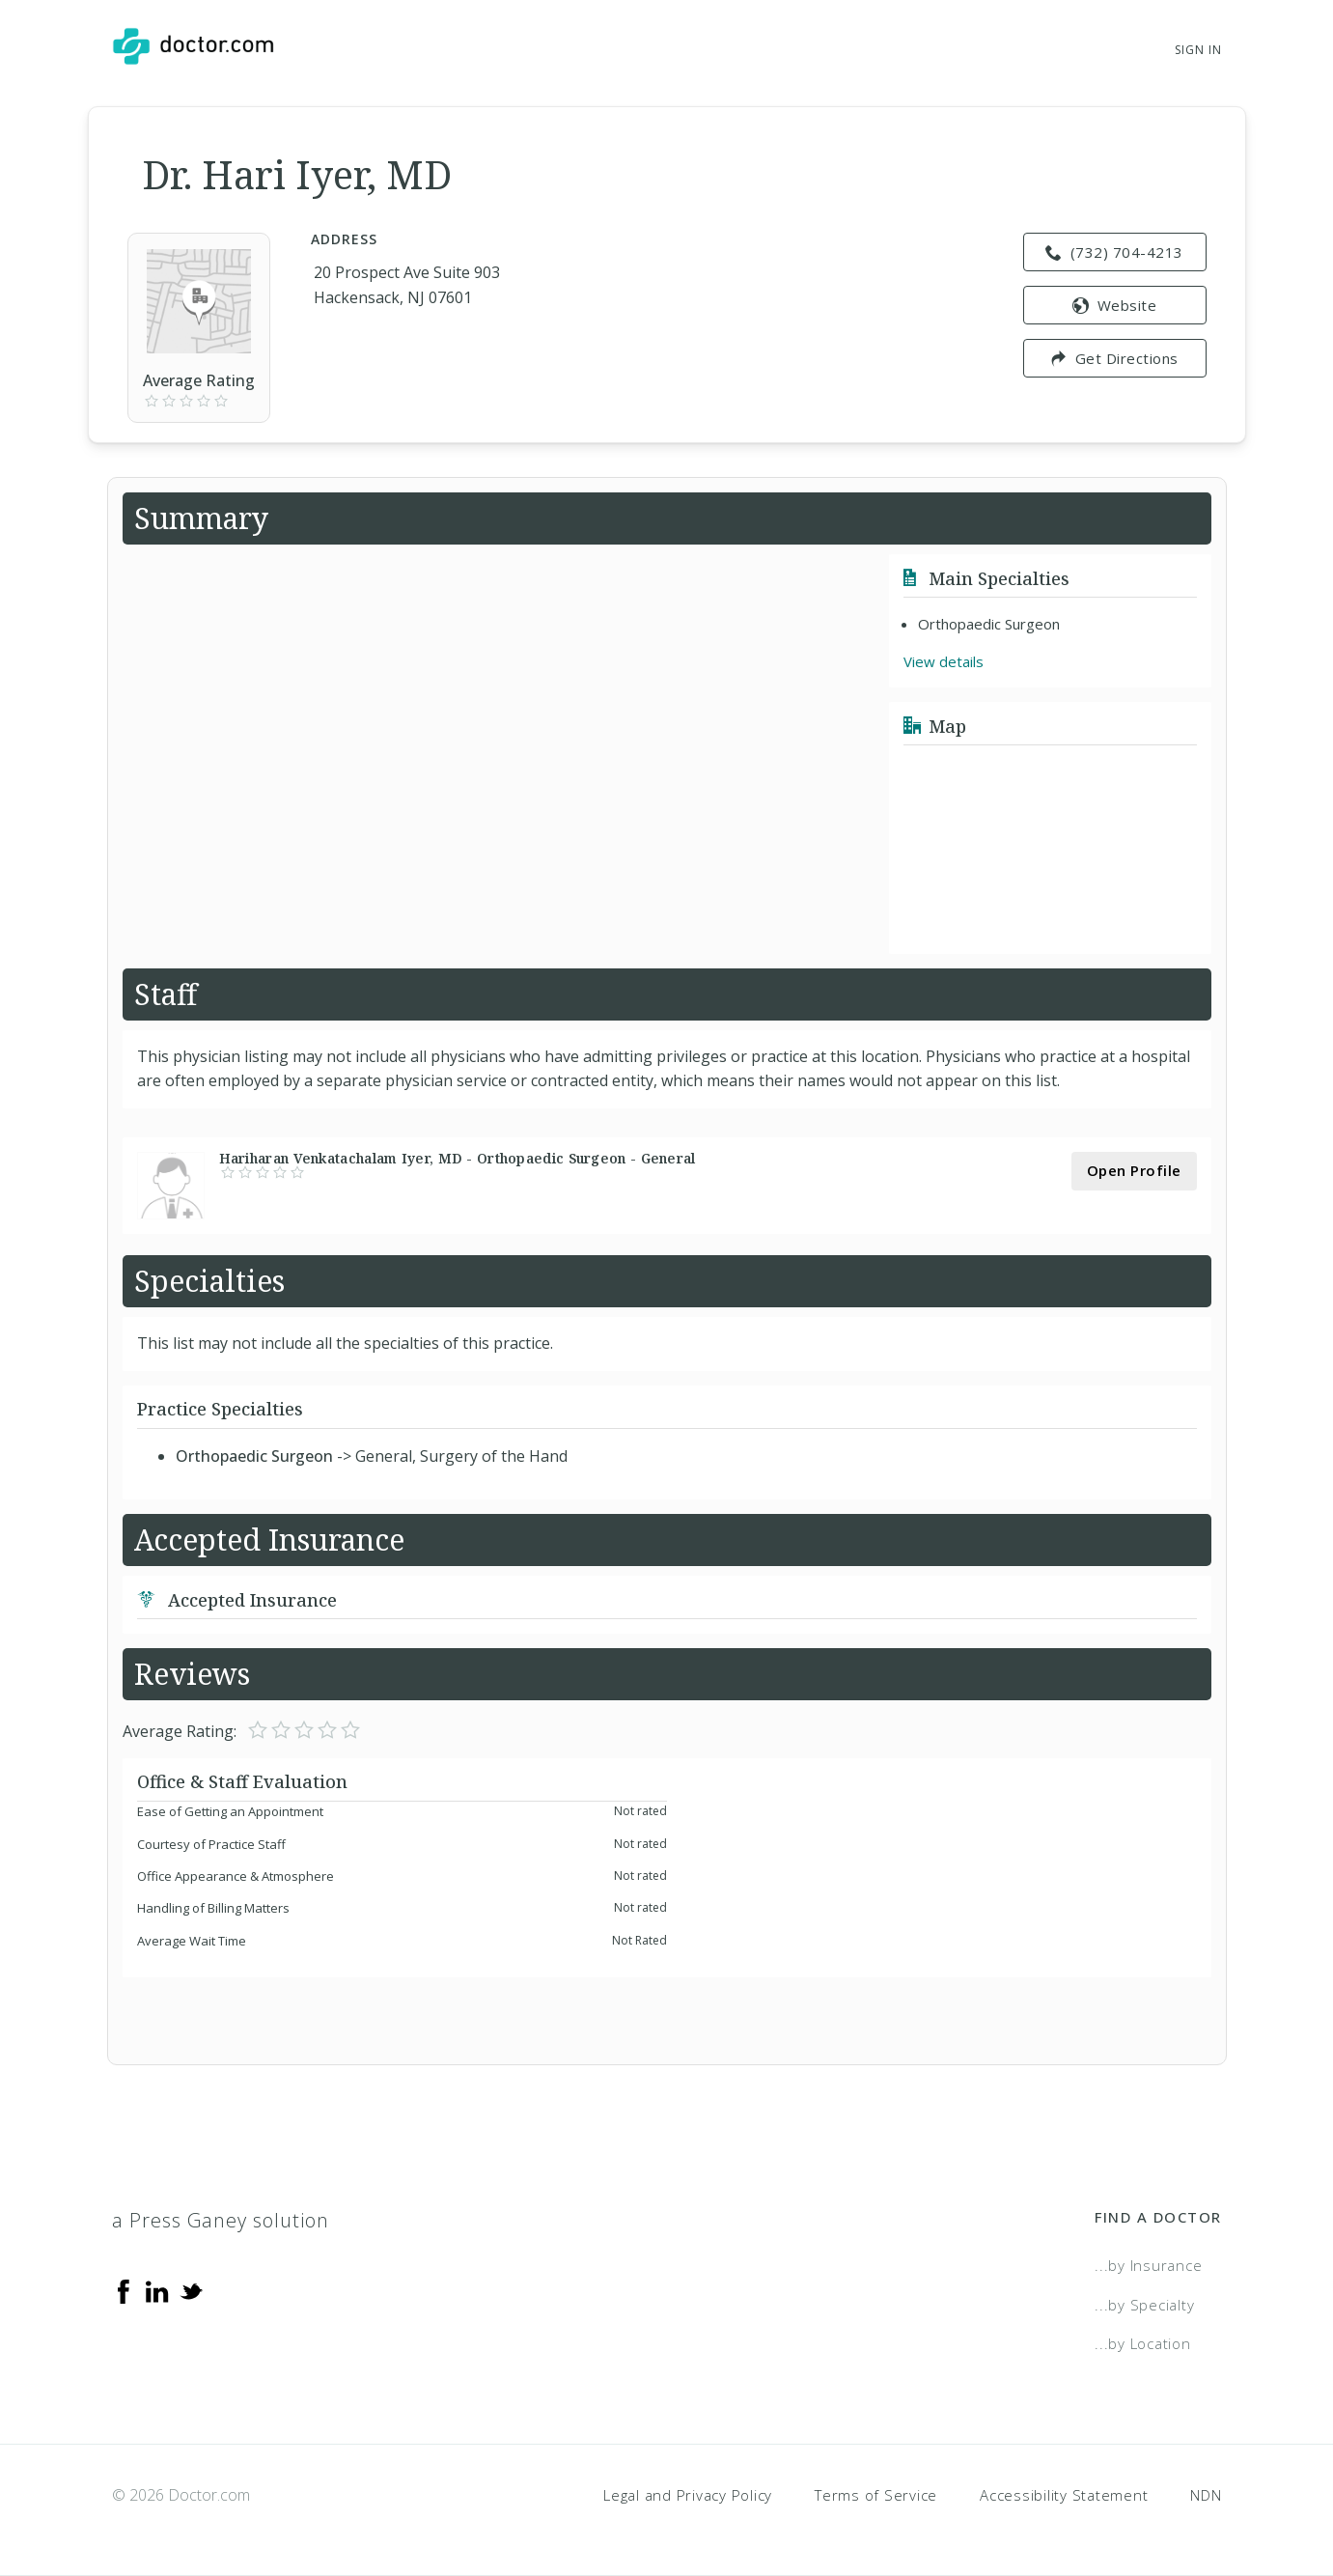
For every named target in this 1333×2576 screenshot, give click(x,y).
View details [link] (943, 661)
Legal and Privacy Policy (687, 2495)
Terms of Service (876, 2495)
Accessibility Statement (1064, 2495)
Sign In (1198, 50)
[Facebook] (123, 2290)
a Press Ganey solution (220, 2220)
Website (1114, 305)
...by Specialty (1144, 2304)
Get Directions (1114, 358)
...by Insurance (1148, 2265)
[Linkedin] (157, 2290)
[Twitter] (191, 2290)
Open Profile (1134, 1170)
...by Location (1143, 2343)
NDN (1205, 2495)
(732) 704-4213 (1114, 252)
